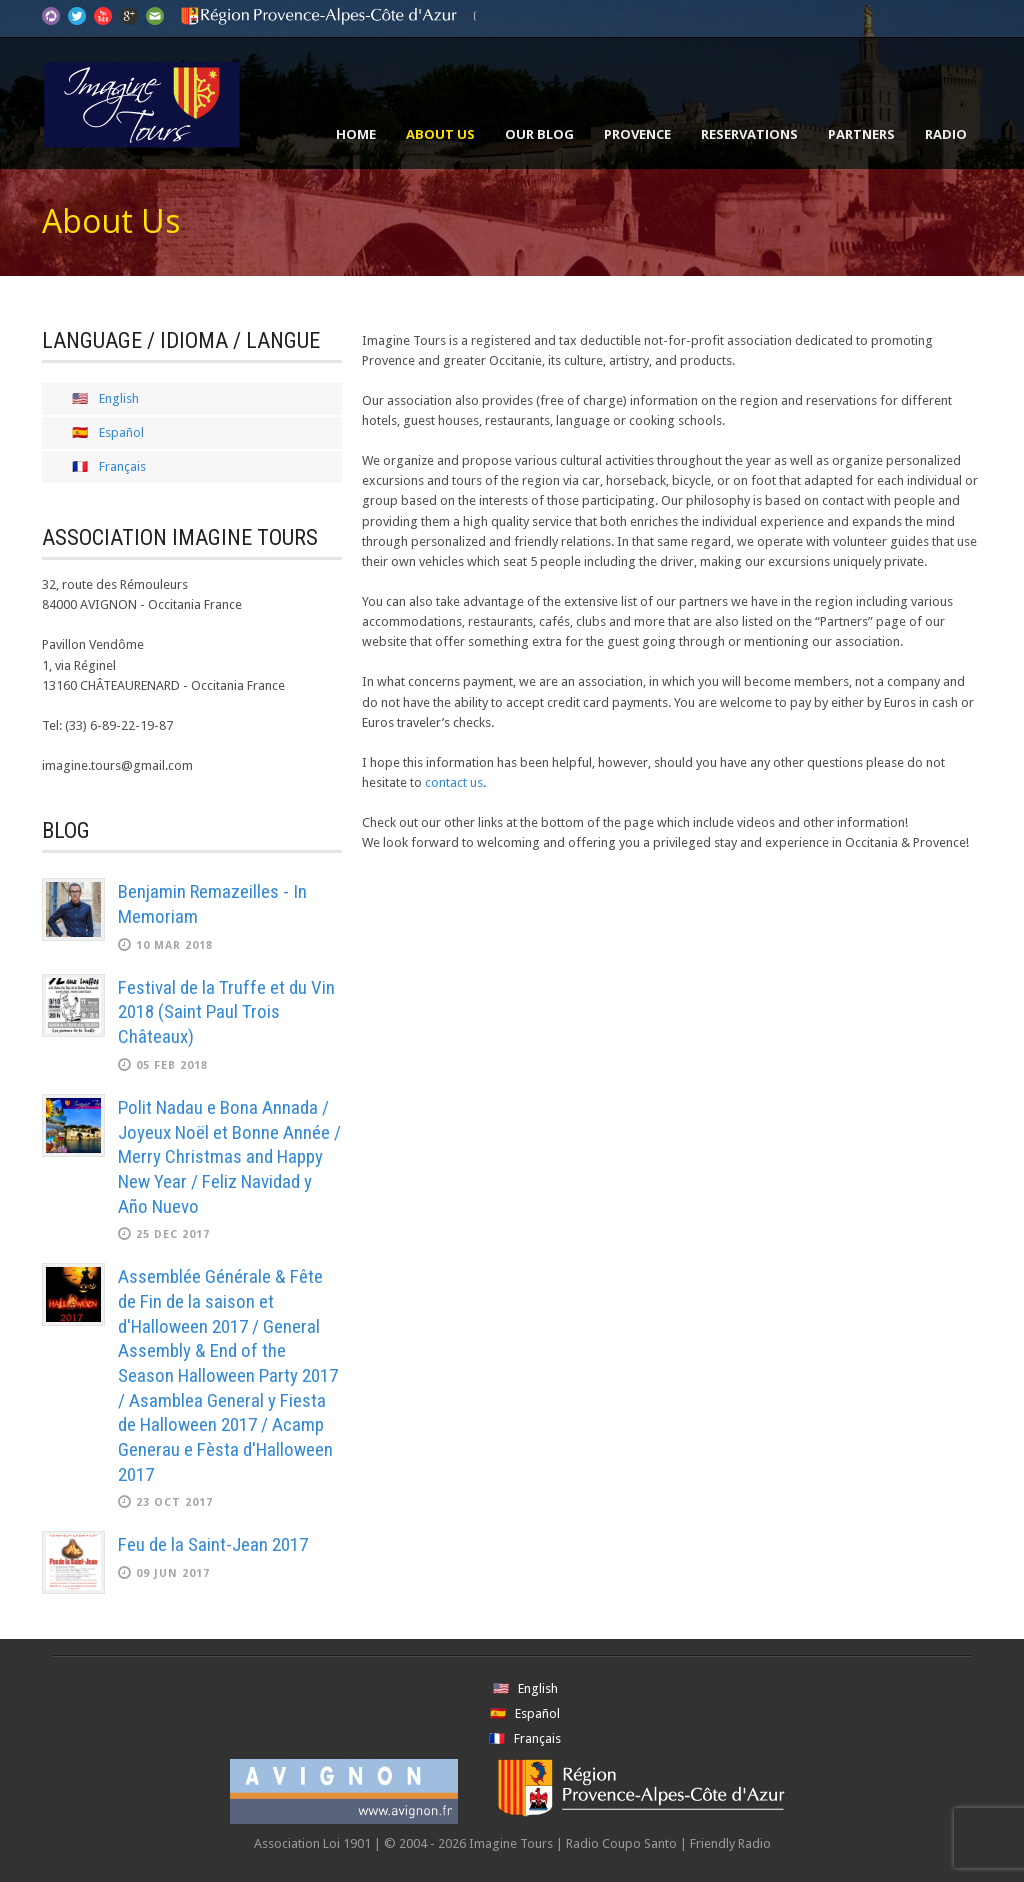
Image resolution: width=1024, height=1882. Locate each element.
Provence (637, 134)
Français (122, 466)
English (119, 398)
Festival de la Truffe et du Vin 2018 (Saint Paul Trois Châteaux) (226, 1012)
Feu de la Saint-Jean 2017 (213, 1544)
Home (356, 134)
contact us (454, 782)
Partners (861, 134)
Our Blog (539, 134)
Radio (946, 134)
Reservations (749, 134)
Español (121, 432)
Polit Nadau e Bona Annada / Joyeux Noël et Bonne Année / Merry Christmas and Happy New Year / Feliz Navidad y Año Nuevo (229, 1157)
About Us (440, 134)
